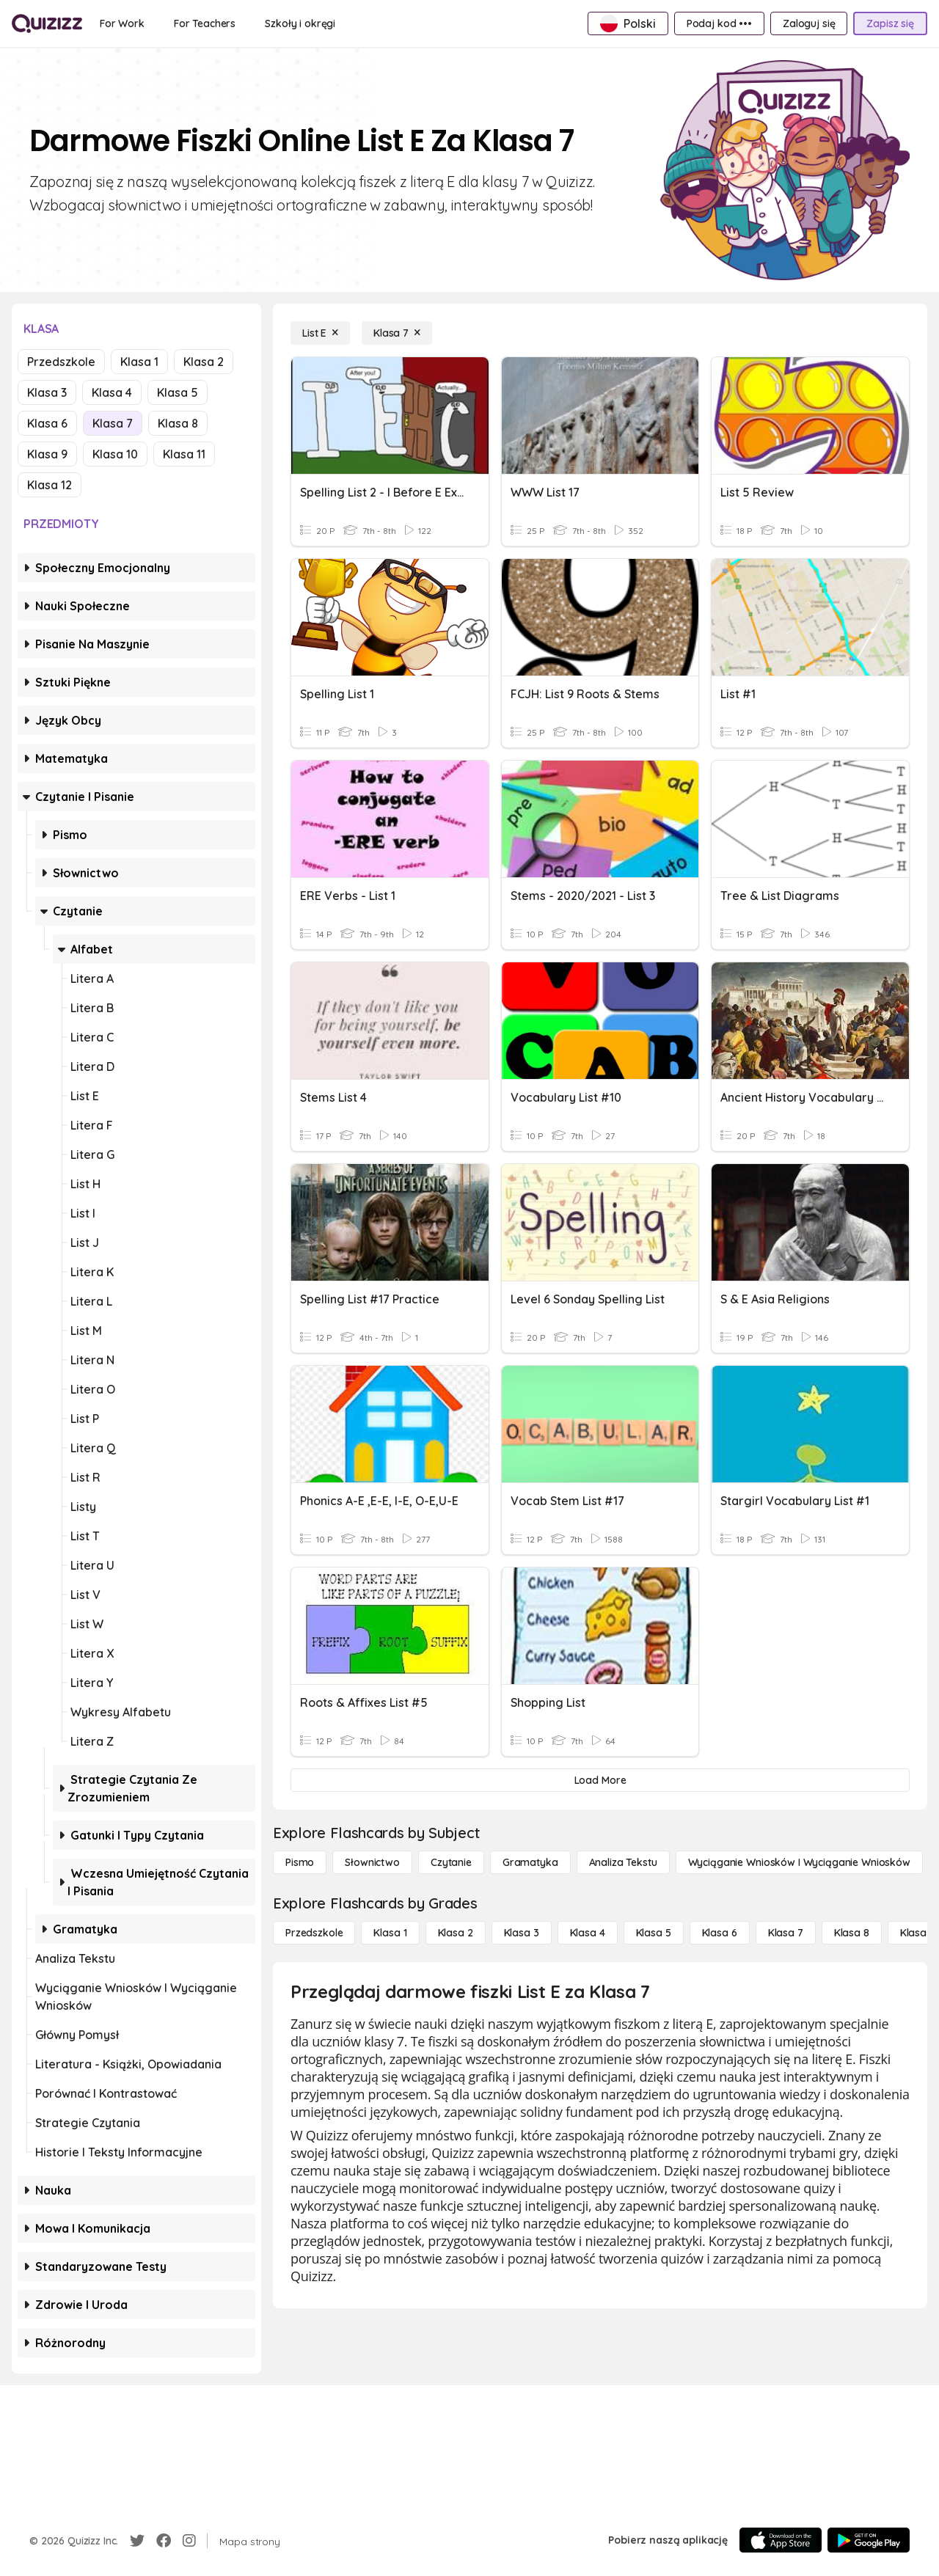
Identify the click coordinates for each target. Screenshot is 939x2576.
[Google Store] (868, 2540)
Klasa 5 (177, 392)
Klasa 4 (112, 392)
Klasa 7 (112, 423)
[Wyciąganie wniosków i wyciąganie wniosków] (799, 1862)
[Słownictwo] (372, 1862)
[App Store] (780, 2540)
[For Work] (122, 23)
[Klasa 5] (654, 1932)
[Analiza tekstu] (623, 1862)
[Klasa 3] (522, 1932)
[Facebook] (163, 2541)
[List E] (320, 333)
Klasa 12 (49, 484)
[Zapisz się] (890, 23)
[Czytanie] (451, 1862)
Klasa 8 (178, 423)
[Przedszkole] (314, 1932)
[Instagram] (189, 2541)
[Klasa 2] (455, 1932)
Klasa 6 (47, 423)
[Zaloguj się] (808, 23)
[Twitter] (137, 2541)
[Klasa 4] (588, 1932)
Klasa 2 (203, 361)
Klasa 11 (184, 454)
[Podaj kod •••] (719, 23)
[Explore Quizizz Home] (47, 23)
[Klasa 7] (397, 333)
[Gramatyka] (530, 1862)
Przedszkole (61, 361)
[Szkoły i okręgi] (300, 23)
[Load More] (600, 1780)
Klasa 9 (47, 454)
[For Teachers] (204, 23)
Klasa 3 (47, 392)
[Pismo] (299, 1862)
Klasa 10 (115, 454)
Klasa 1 (139, 361)
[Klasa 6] (720, 1932)
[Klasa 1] (390, 1932)
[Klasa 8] (852, 1932)
